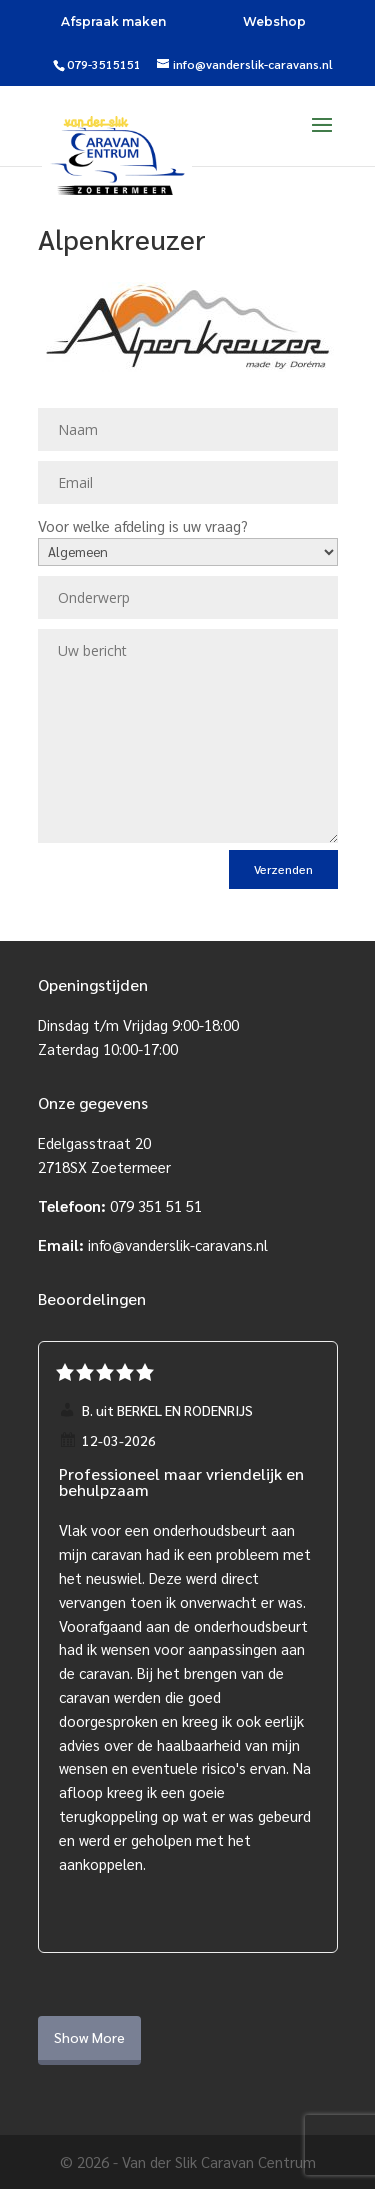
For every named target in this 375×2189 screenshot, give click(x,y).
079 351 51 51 (156, 1205)
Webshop (274, 21)
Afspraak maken (113, 21)
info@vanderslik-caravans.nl (178, 1244)
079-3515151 (104, 64)
